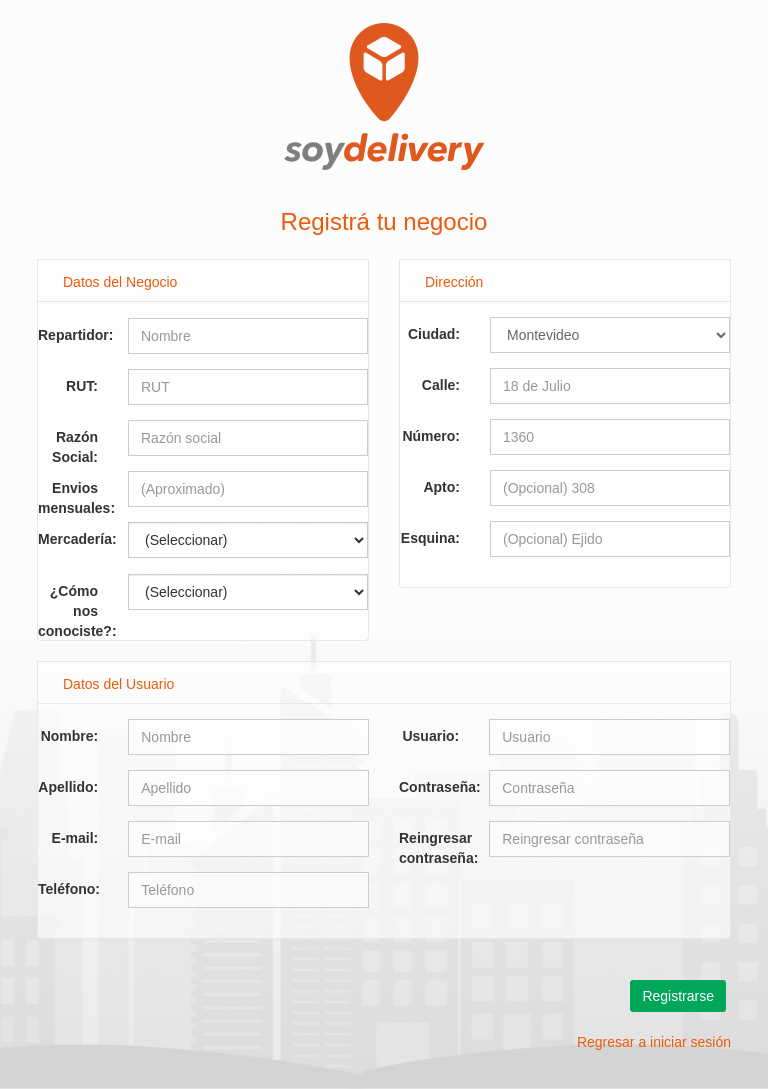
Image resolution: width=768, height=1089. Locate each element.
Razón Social (75, 442)
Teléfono (66, 889)
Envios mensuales (74, 493)
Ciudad (431, 334)
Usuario (428, 736)
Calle (438, 385)
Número (428, 436)
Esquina (428, 538)
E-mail (73, 838)
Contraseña (436, 787)
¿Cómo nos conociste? (75, 596)
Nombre (67, 736)
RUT (79, 386)
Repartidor (73, 335)
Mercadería (75, 539)
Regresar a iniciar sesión (654, 1042)
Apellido (65, 787)
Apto (439, 487)
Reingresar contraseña (436, 843)
